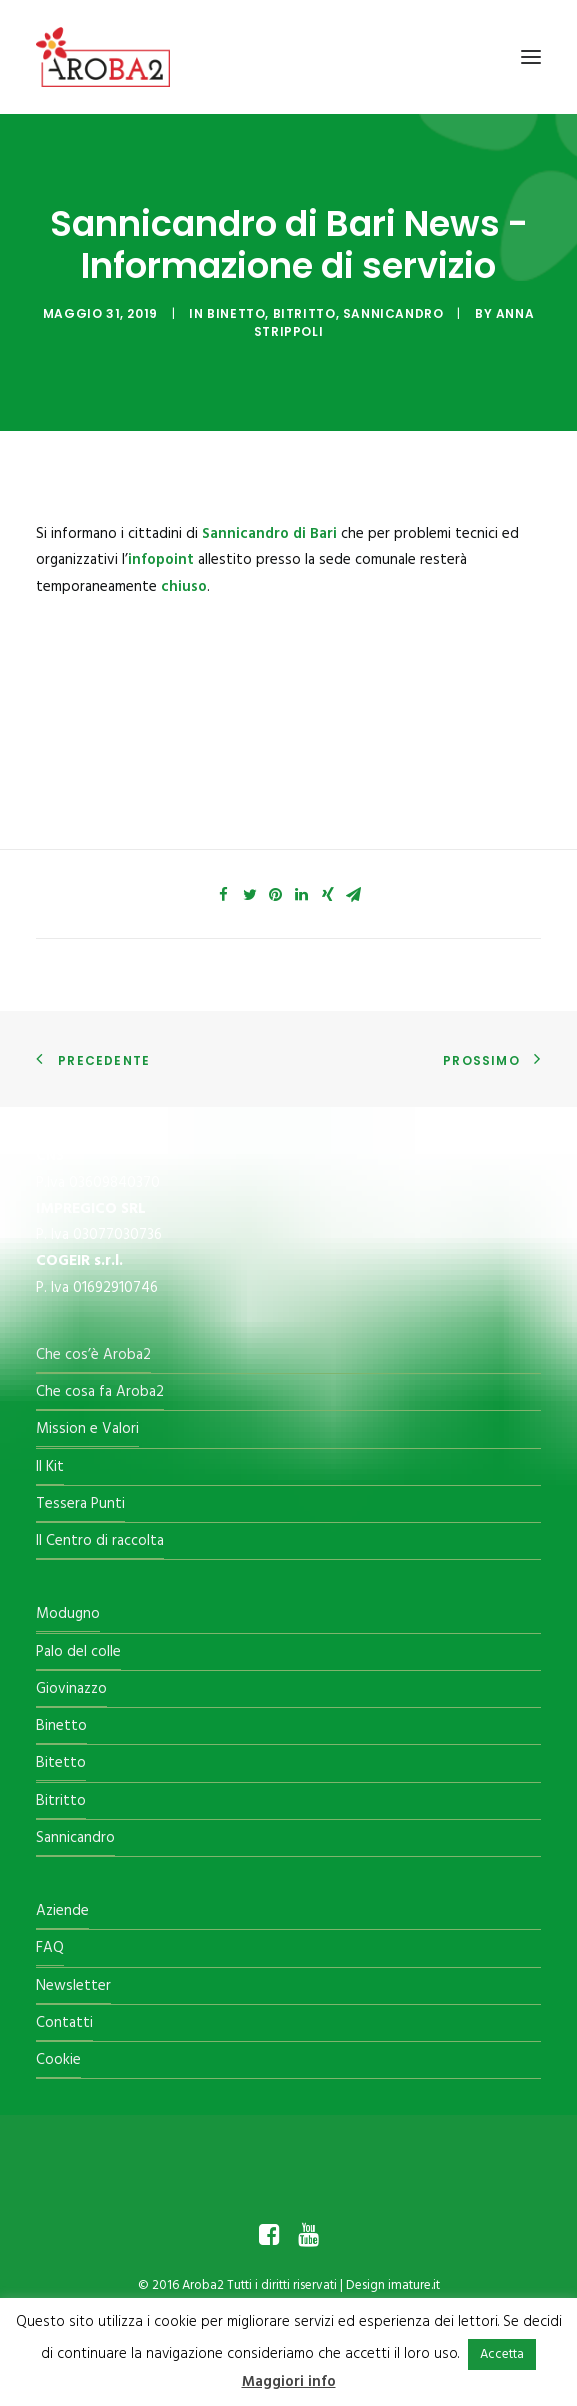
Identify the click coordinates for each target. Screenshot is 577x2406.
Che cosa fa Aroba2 (100, 1392)
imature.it (414, 2285)
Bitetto (61, 1763)
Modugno (68, 1614)
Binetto (236, 313)
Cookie (58, 2060)
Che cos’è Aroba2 (93, 1355)
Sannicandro (393, 313)
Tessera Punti (80, 1504)
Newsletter (73, 1986)
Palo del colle (78, 1652)
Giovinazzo (71, 1689)
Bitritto (304, 313)
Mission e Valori (87, 1429)
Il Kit (50, 1467)
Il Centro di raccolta (100, 1541)
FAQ (50, 1948)
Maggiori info (289, 2382)
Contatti (64, 2023)
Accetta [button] (502, 2354)
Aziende (62, 1911)
